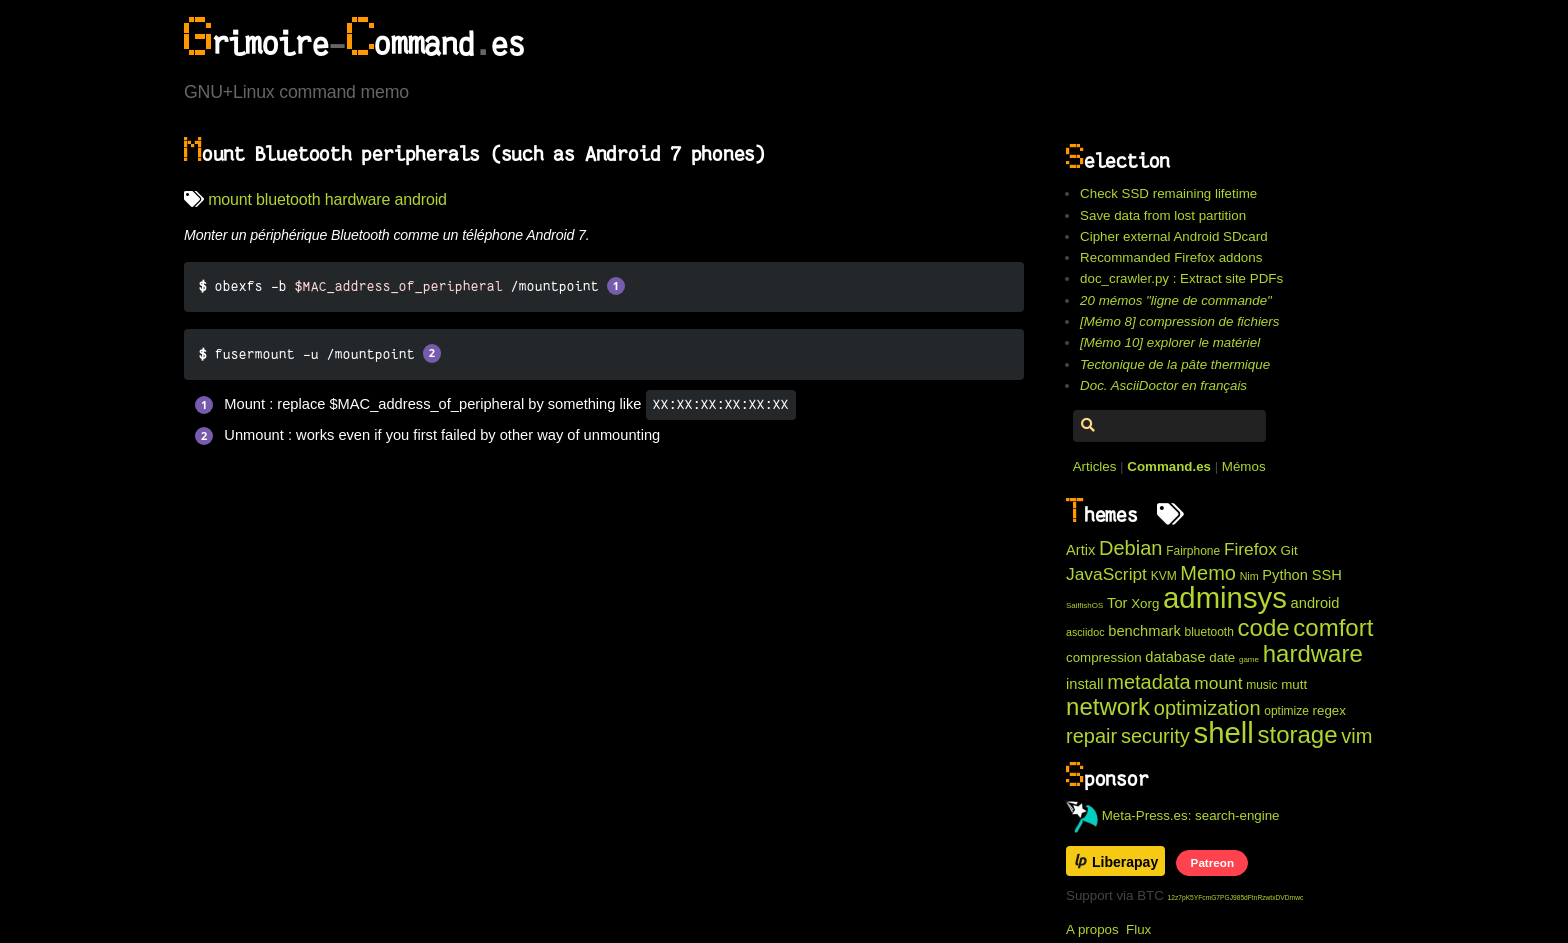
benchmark (1144, 631)
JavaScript (1106, 574)
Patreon (1212, 862)
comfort (1333, 627)
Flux (1138, 929)
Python (1285, 575)
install (1084, 684)
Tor (1117, 603)
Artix (1080, 550)
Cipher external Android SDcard (1173, 236)
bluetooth (288, 199)
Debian (1130, 548)
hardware (357, 199)
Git (1289, 550)
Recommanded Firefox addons (1171, 257)
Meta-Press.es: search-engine (1173, 815)
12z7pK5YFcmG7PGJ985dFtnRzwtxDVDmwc (1236, 897)
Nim (1249, 576)
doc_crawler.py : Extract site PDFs (1181, 278)
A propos (1092, 929)
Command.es (1169, 466)
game (1249, 659)
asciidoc (1085, 632)
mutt (1294, 684)
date (1222, 657)
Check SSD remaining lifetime (1168, 193)
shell (1223, 732)
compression (1104, 657)
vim (1356, 736)
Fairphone (1193, 551)
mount (230, 199)
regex (1329, 710)
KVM (1164, 576)
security (1155, 736)
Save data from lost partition (1163, 215)
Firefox (1250, 549)
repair (1091, 736)
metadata (1148, 682)
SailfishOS (1084, 605)
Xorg (1145, 603)
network (1108, 706)
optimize (1286, 711)
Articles (1095, 466)
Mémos (1244, 466)
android (421, 199)
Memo (1208, 573)
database (1175, 657)
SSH (1327, 575)
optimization (1207, 708)
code (1264, 627)
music (1261, 685)
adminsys (1225, 597)
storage (1298, 734)
